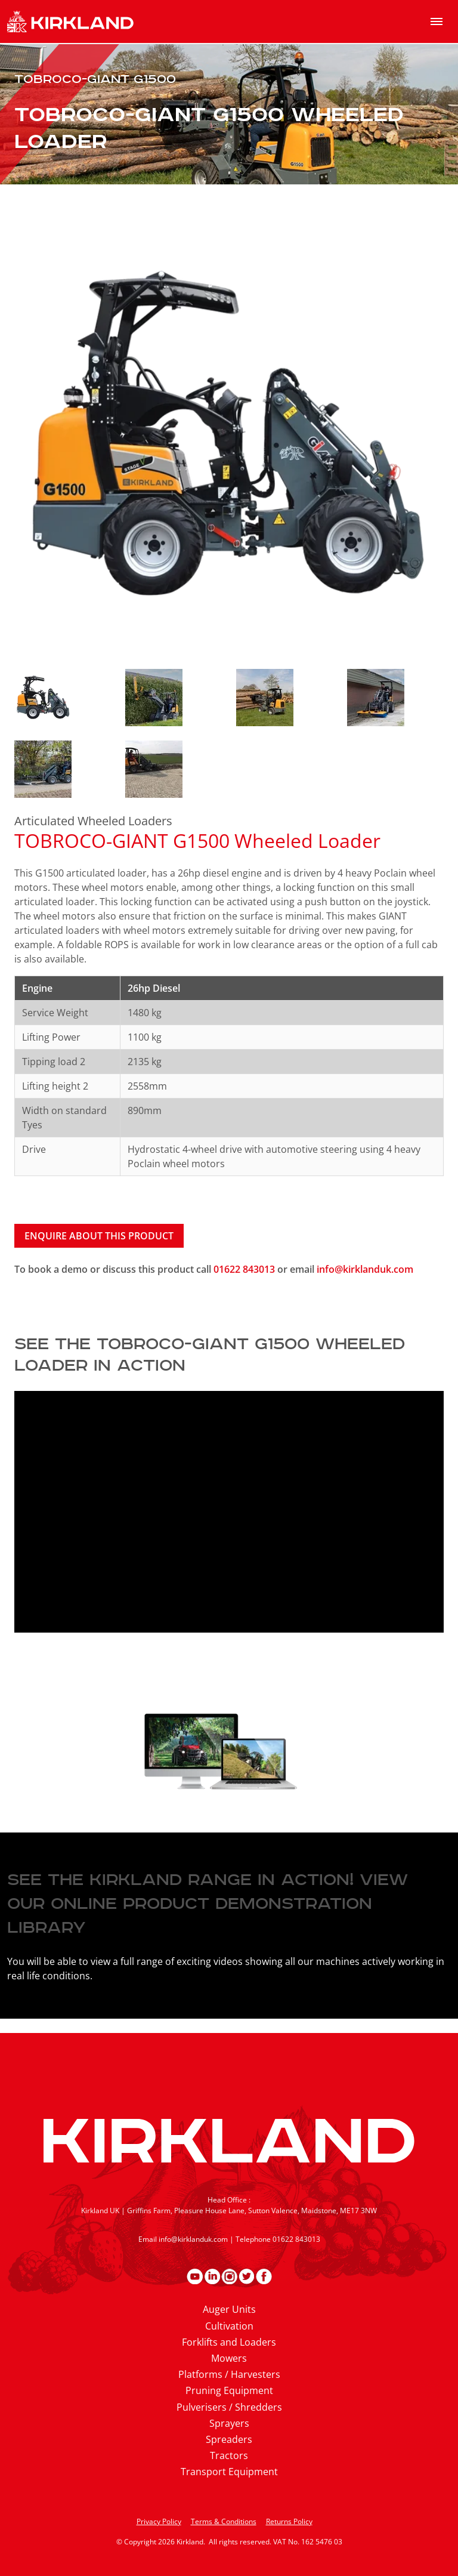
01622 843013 (245, 1269)
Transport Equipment (229, 2471)
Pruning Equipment (229, 2390)
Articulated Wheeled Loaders (93, 821)
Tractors (229, 2455)
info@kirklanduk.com (365, 1269)
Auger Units (229, 2309)
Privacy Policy (159, 2521)
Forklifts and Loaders (229, 2342)
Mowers (229, 2358)
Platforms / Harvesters (229, 2374)
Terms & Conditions (223, 2521)
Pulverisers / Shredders (229, 2407)
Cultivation (229, 2326)
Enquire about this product (99, 1235)
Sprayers (229, 2423)
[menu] (436, 21)
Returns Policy (289, 2521)
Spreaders (229, 2439)
